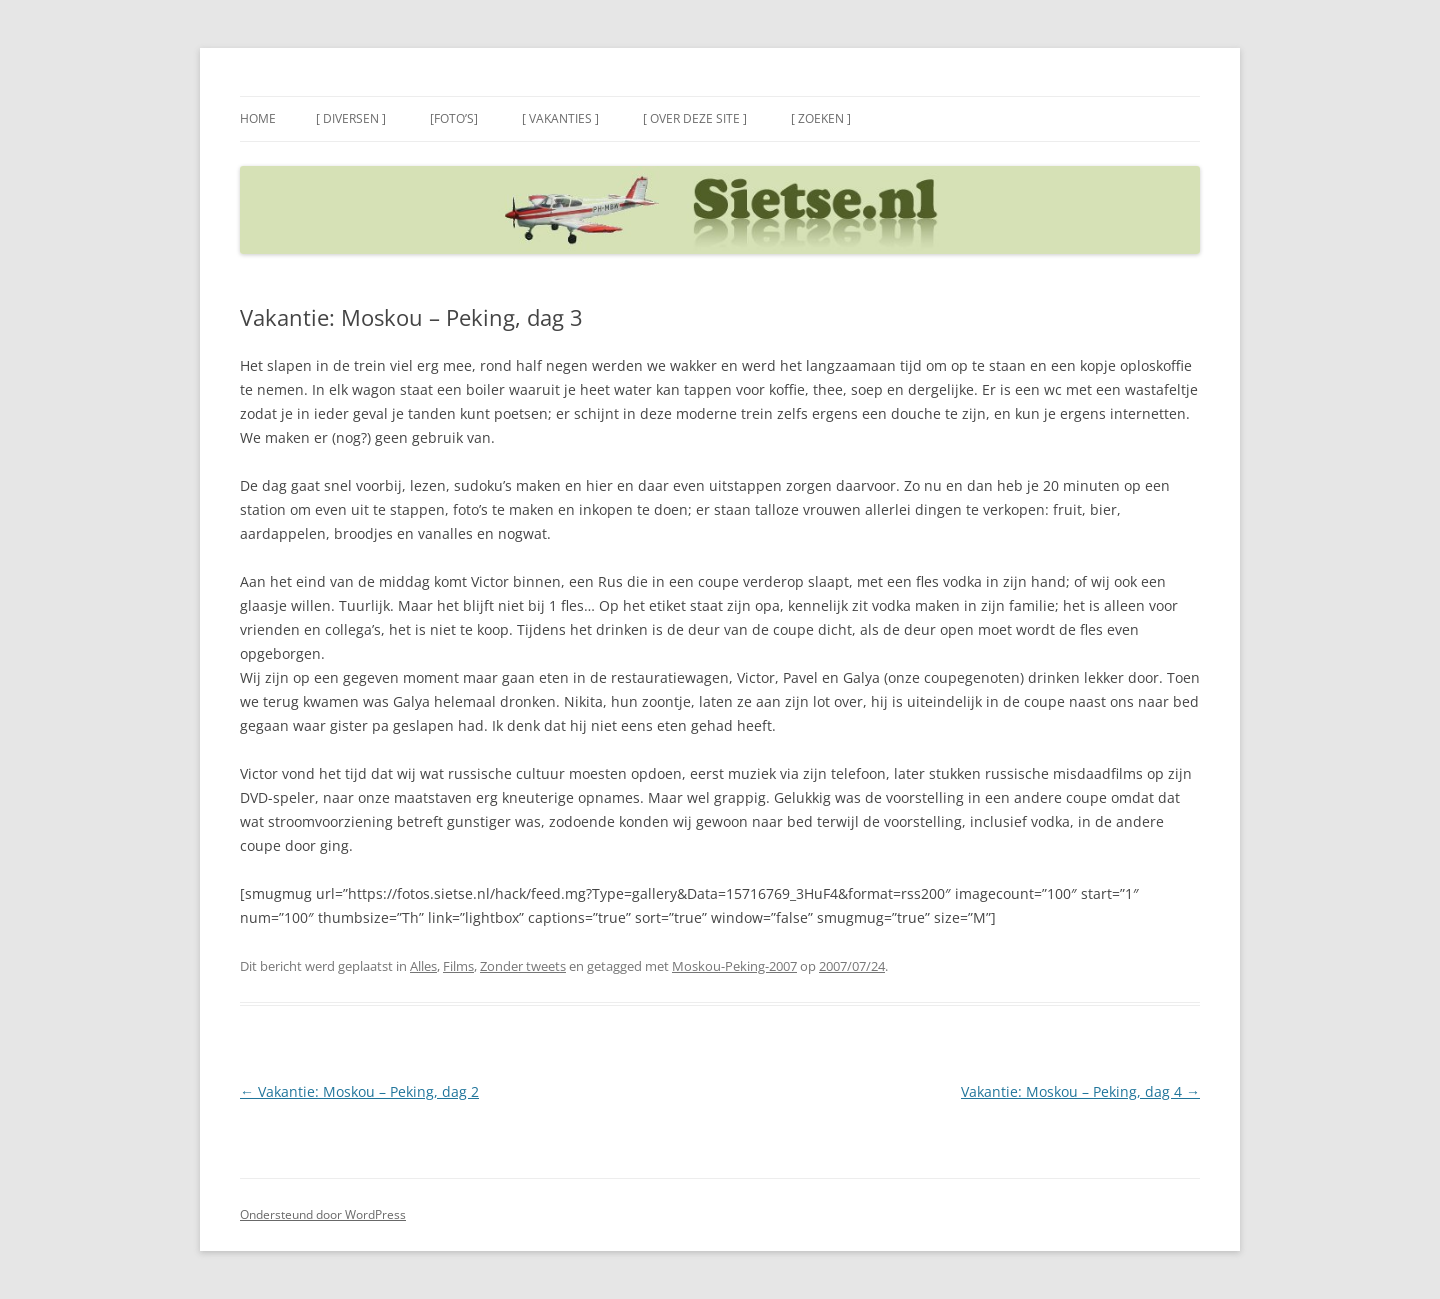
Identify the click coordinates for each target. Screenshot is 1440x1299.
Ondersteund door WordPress (323, 1214)
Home (258, 118)
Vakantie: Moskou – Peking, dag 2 (359, 1091)
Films (458, 966)
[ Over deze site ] (695, 118)
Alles (423, 966)
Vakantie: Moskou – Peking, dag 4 (1080, 1091)
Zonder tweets (523, 966)
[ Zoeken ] (821, 118)
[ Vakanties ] (560, 118)
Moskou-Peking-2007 (734, 966)
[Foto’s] (454, 118)
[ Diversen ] (351, 118)
